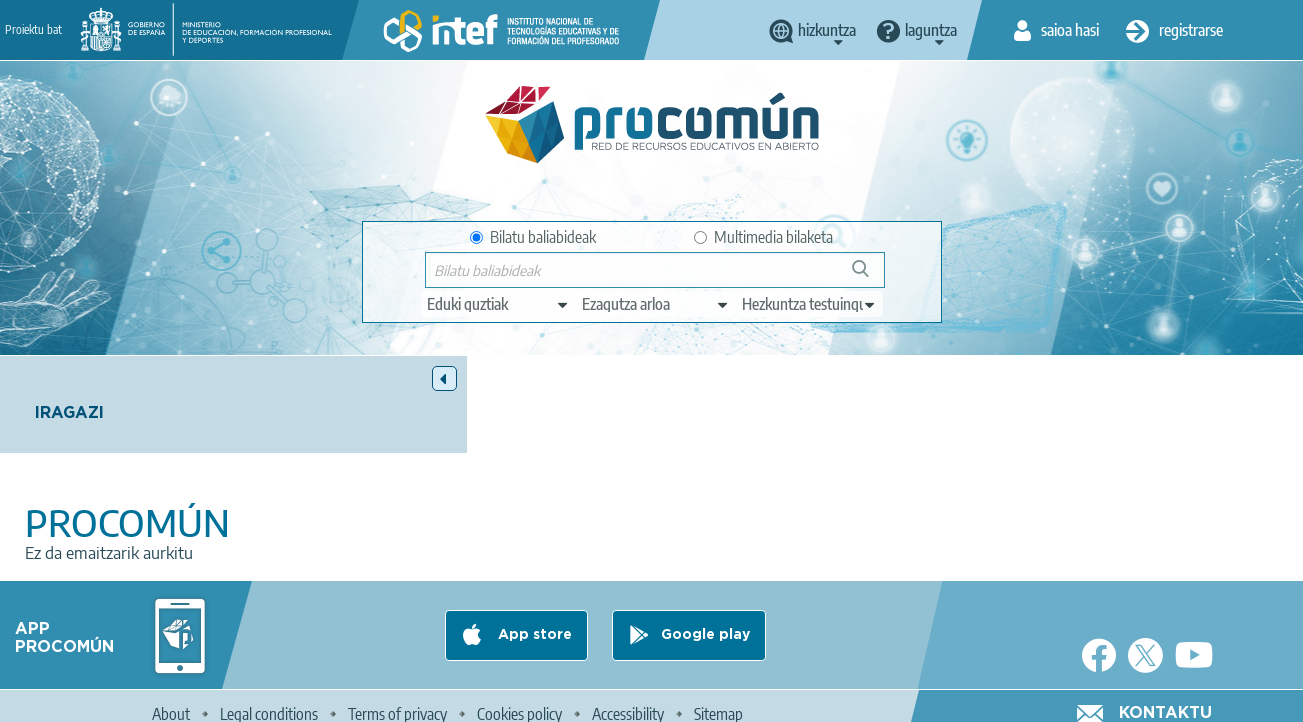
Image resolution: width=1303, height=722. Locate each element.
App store (533, 619)
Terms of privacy (397, 698)
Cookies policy (519, 698)
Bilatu (869, 276)
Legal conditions (269, 698)
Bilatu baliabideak (533, 237)
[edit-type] (498, 304)
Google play (705, 619)
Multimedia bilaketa (763, 237)
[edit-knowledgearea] (656, 304)
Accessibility (628, 698)
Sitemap (718, 698)
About (171, 698)
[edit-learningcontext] (809, 304)
